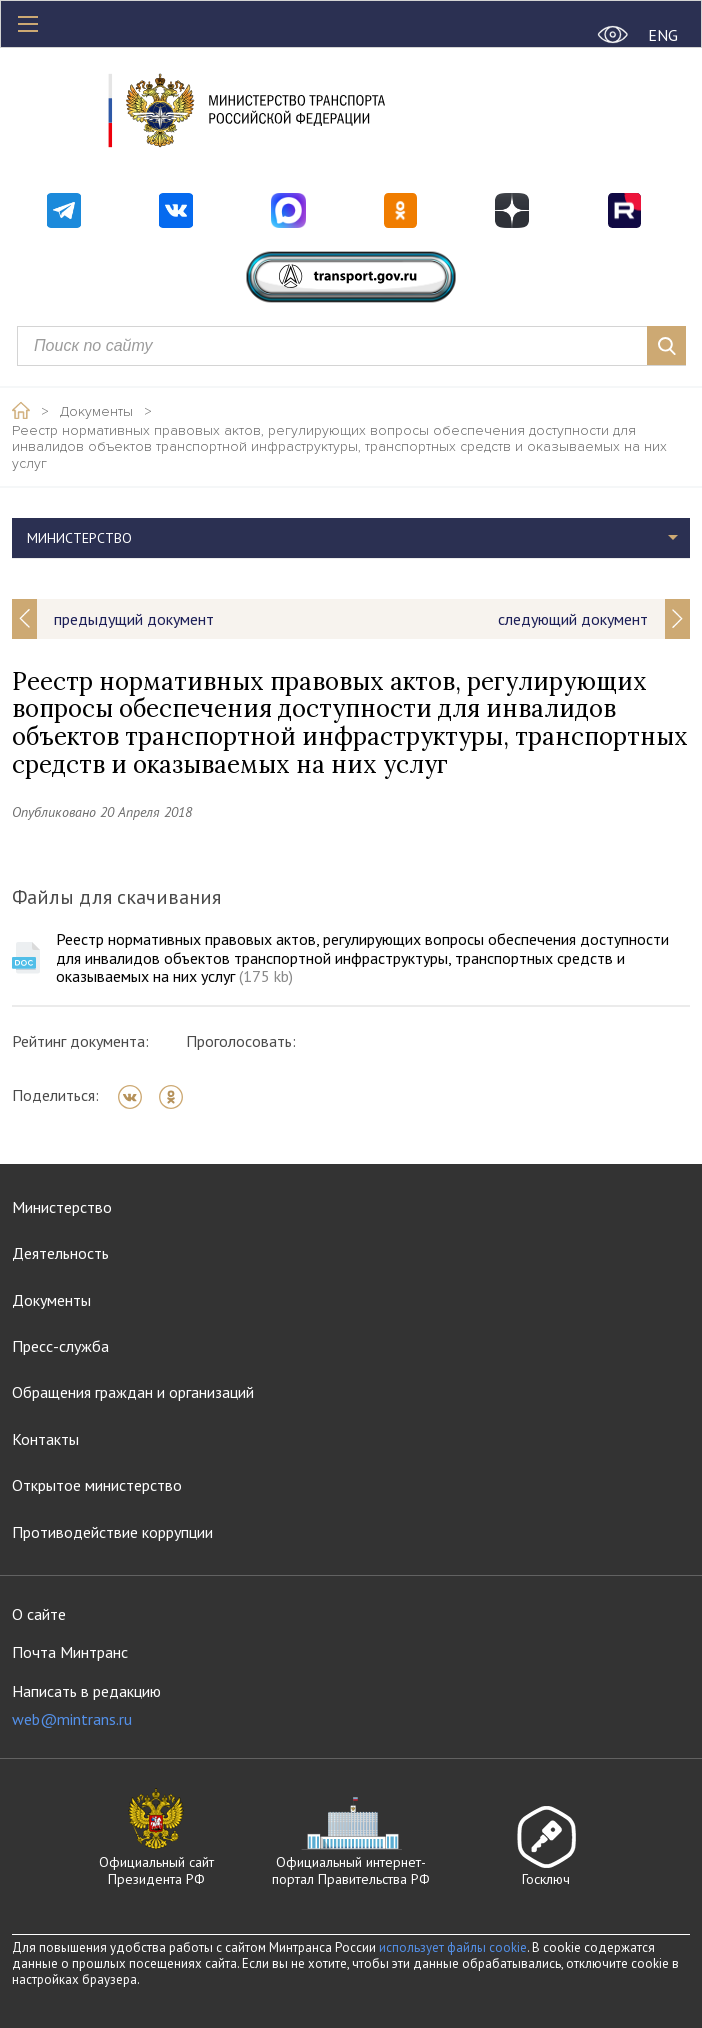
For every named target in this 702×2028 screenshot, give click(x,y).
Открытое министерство (97, 1485)
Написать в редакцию (86, 1705)
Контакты (45, 1439)
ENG (663, 35)
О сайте (39, 1614)
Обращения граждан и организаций (133, 1392)
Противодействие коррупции (112, 1532)
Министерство (79, 538)
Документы (96, 412)
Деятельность (60, 1253)
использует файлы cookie (453, 1947)
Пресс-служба (60, 1346)
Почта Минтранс (70, 1652)
